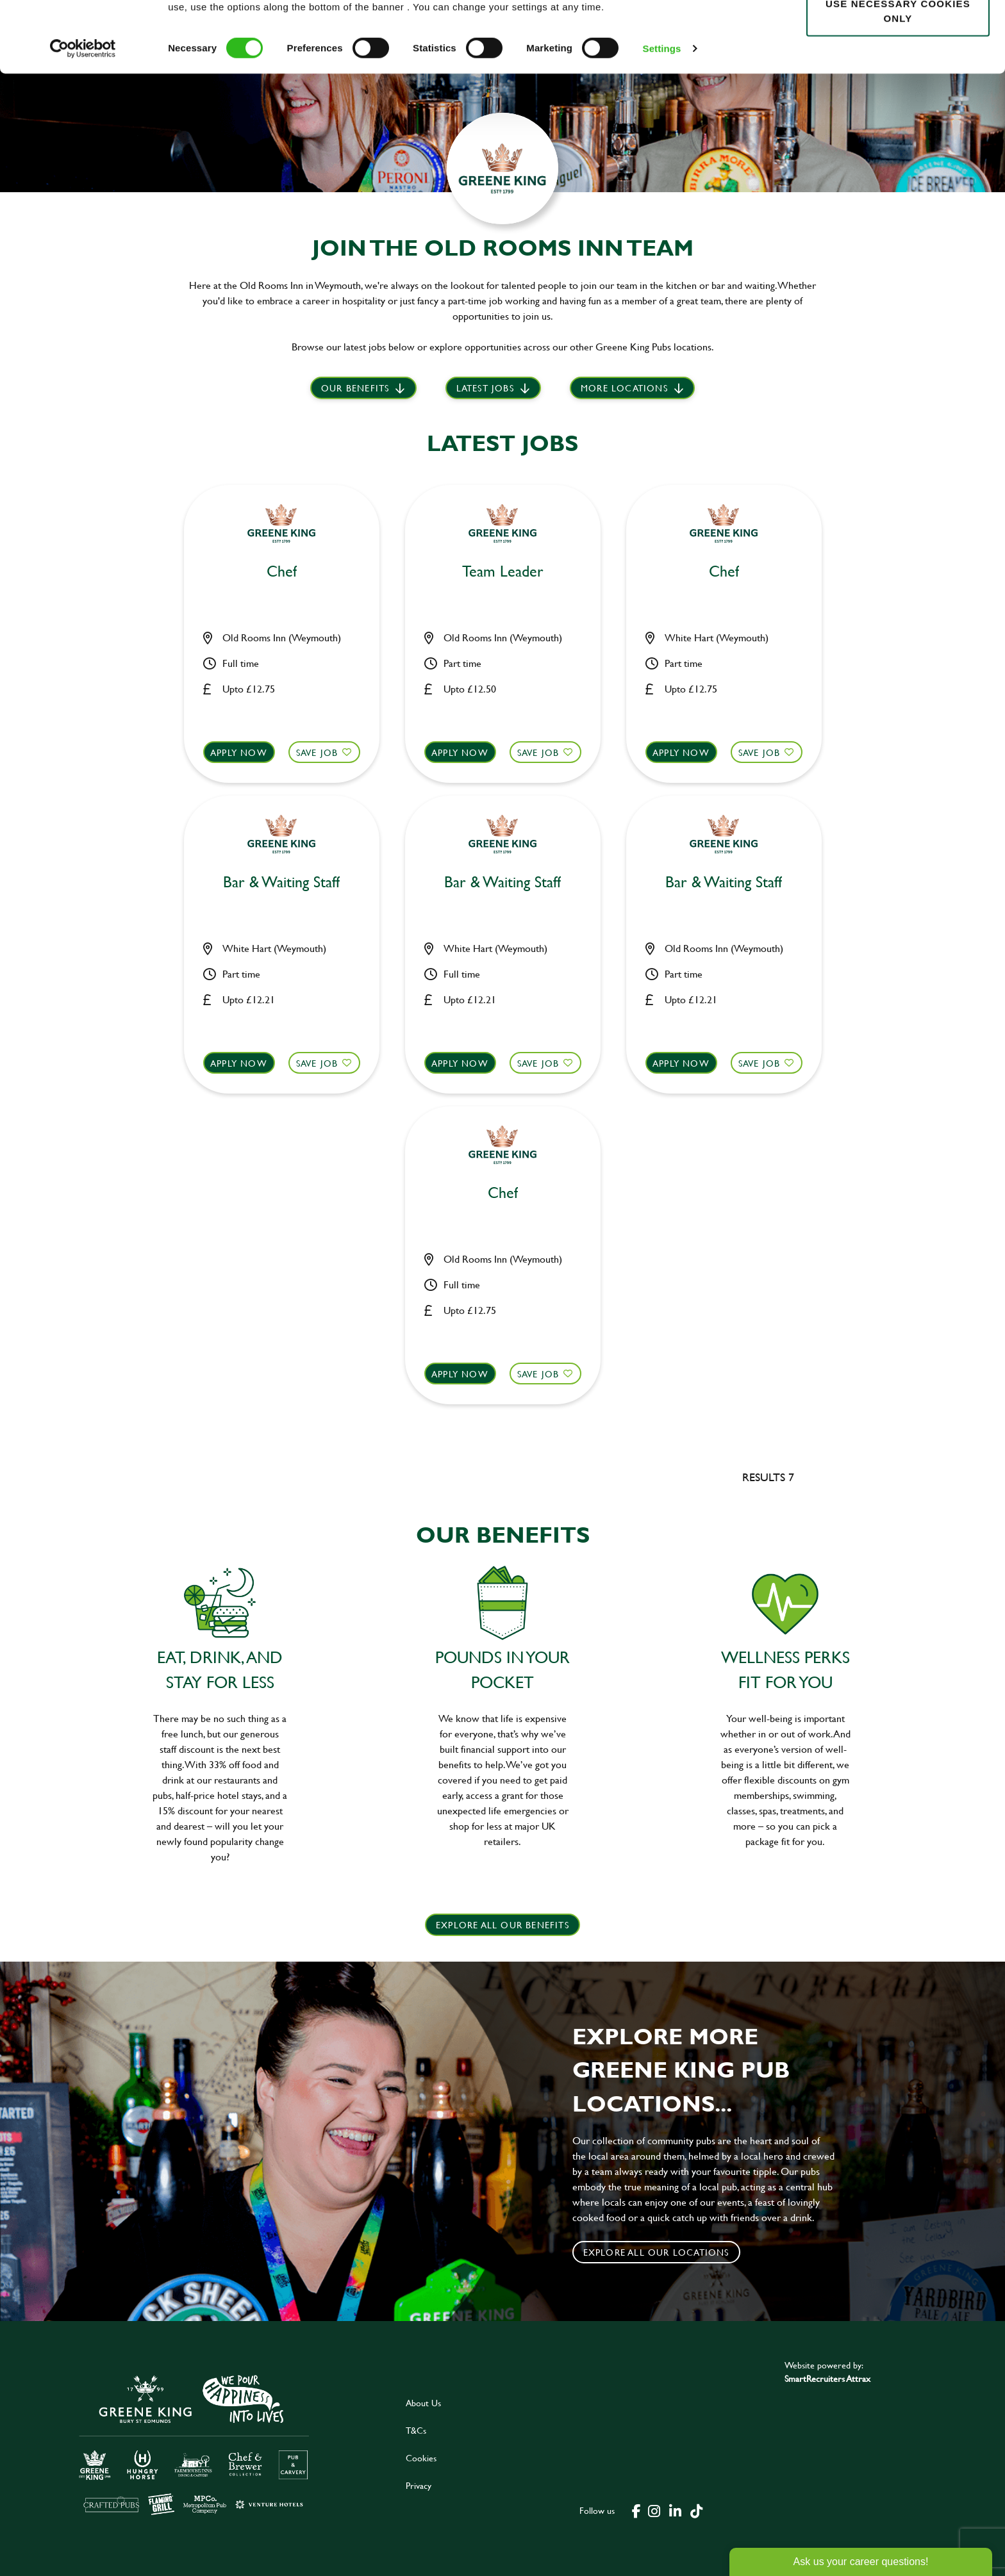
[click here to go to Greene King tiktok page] (696, 2510)
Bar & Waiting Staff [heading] (281, 882)
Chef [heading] (282, 572)
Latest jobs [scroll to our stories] (485, 388)
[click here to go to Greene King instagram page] (654, 2510)
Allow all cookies (898, 33)
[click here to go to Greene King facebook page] (636, 2510)
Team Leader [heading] (503, 572)
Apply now (238, 752)
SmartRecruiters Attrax (827, 2378)
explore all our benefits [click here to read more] (502, 1925)
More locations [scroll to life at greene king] (624, 388)
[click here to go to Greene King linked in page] (675, 2510)
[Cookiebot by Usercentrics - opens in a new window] (83, 119)
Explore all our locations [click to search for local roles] (656, 2252)
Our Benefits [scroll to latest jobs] (355, 388)
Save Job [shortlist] (317, 752)
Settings (662, 118)
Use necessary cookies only (898, 81)
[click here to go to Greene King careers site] (194, 2443)
